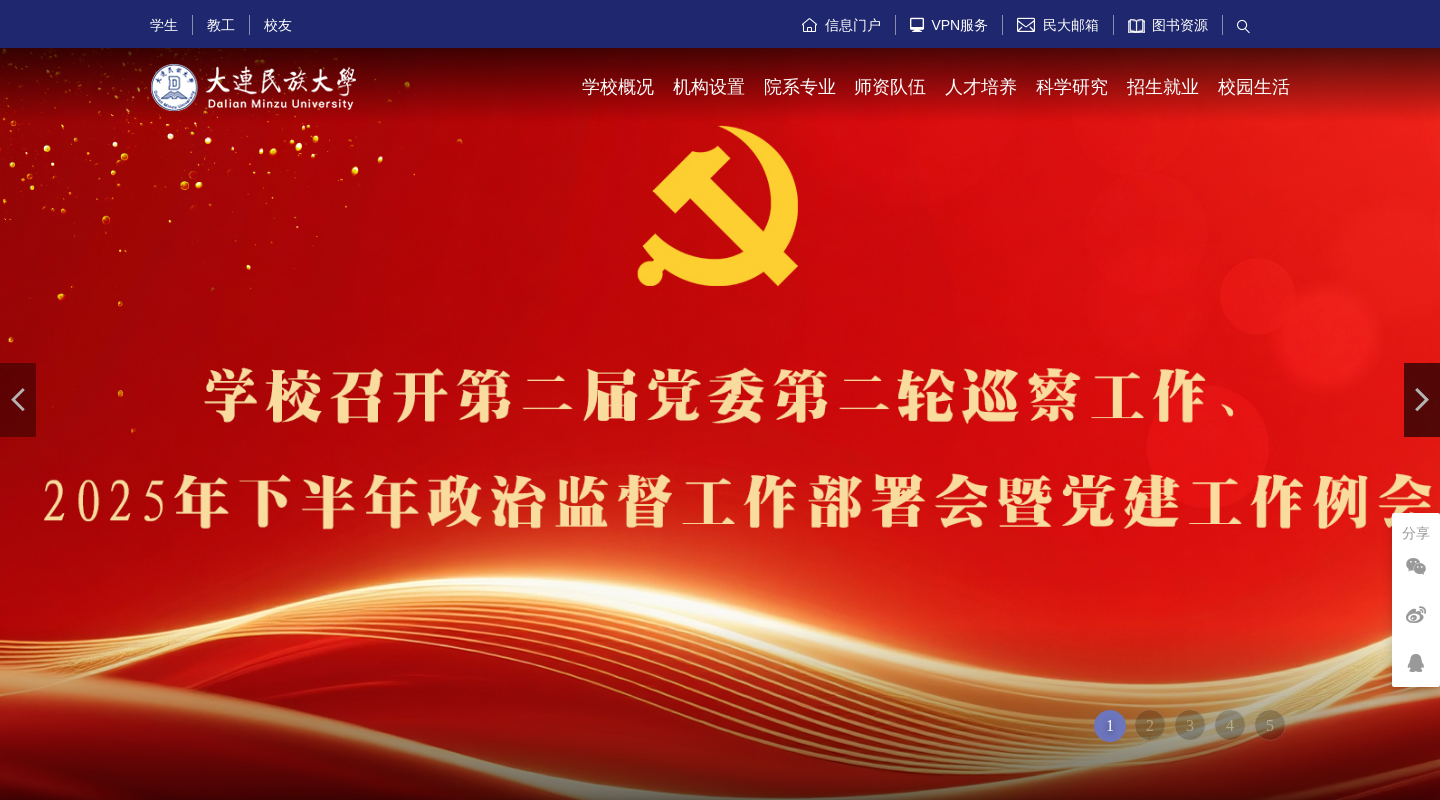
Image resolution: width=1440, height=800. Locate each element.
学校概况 (618, 87)
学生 (164, 25)
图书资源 (1168, 25)
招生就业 (1163, 87)
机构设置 (709, 87)
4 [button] (1230, 725)
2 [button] (1150, 725)
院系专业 (800, 87)
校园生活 (1254, 87)
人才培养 (981, 87)
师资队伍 (890, 87)
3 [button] (1190, 725)
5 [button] (1270, 725)
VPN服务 (949, 25)
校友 (278, 25)
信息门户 (841, 25)
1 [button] (1110, 725)
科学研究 (1072, 87)
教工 (221, 25)
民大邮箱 (1058, 25)
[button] (18, 400)
